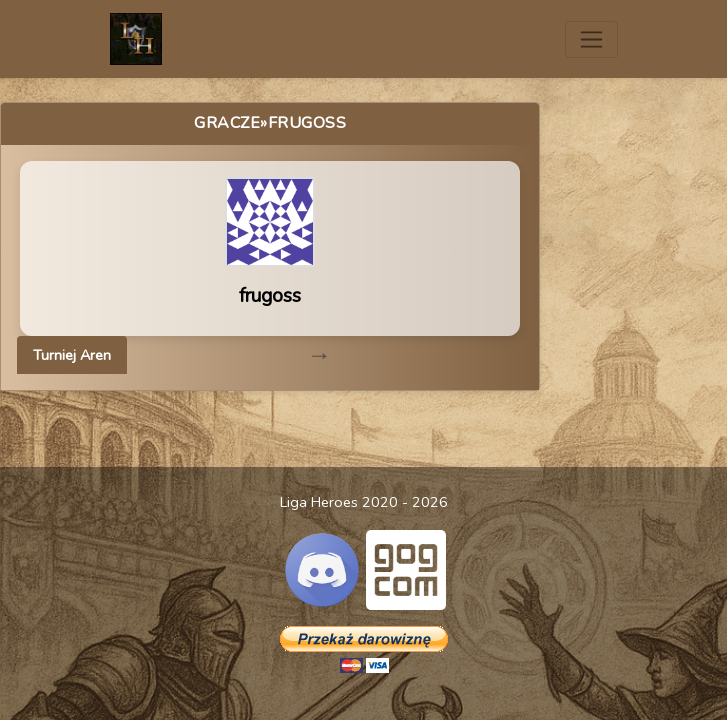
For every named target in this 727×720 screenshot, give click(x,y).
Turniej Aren (72, 355)
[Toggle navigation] (591, 39)
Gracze (227, 123)
